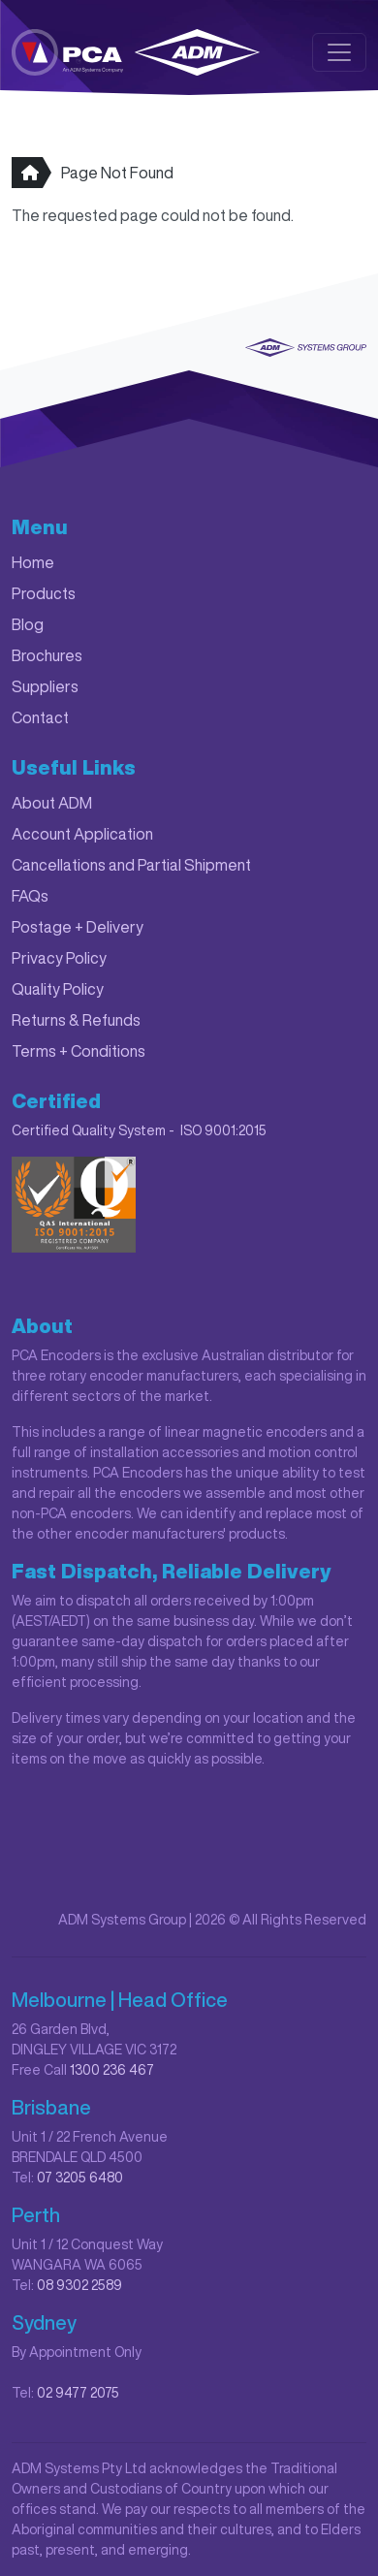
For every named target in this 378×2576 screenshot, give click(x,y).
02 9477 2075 (78, 2393)
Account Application (82, 834)
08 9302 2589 (79, 2285)
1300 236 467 (112, 2070)
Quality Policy (58, 989)
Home (33, 562)
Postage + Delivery (77, 927)
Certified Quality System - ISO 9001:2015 (139, 1130)
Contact (40, 717)
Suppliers (45, 686)
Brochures (47, 655)
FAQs (30, 896)
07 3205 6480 (80, 2177)
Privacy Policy (59, 958)
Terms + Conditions (78, 1051)
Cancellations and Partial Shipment (131, 865)
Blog (28, 624)
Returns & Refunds (76, 1020)
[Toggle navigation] (339, 52)
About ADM (52, 803)
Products (44, 593)
